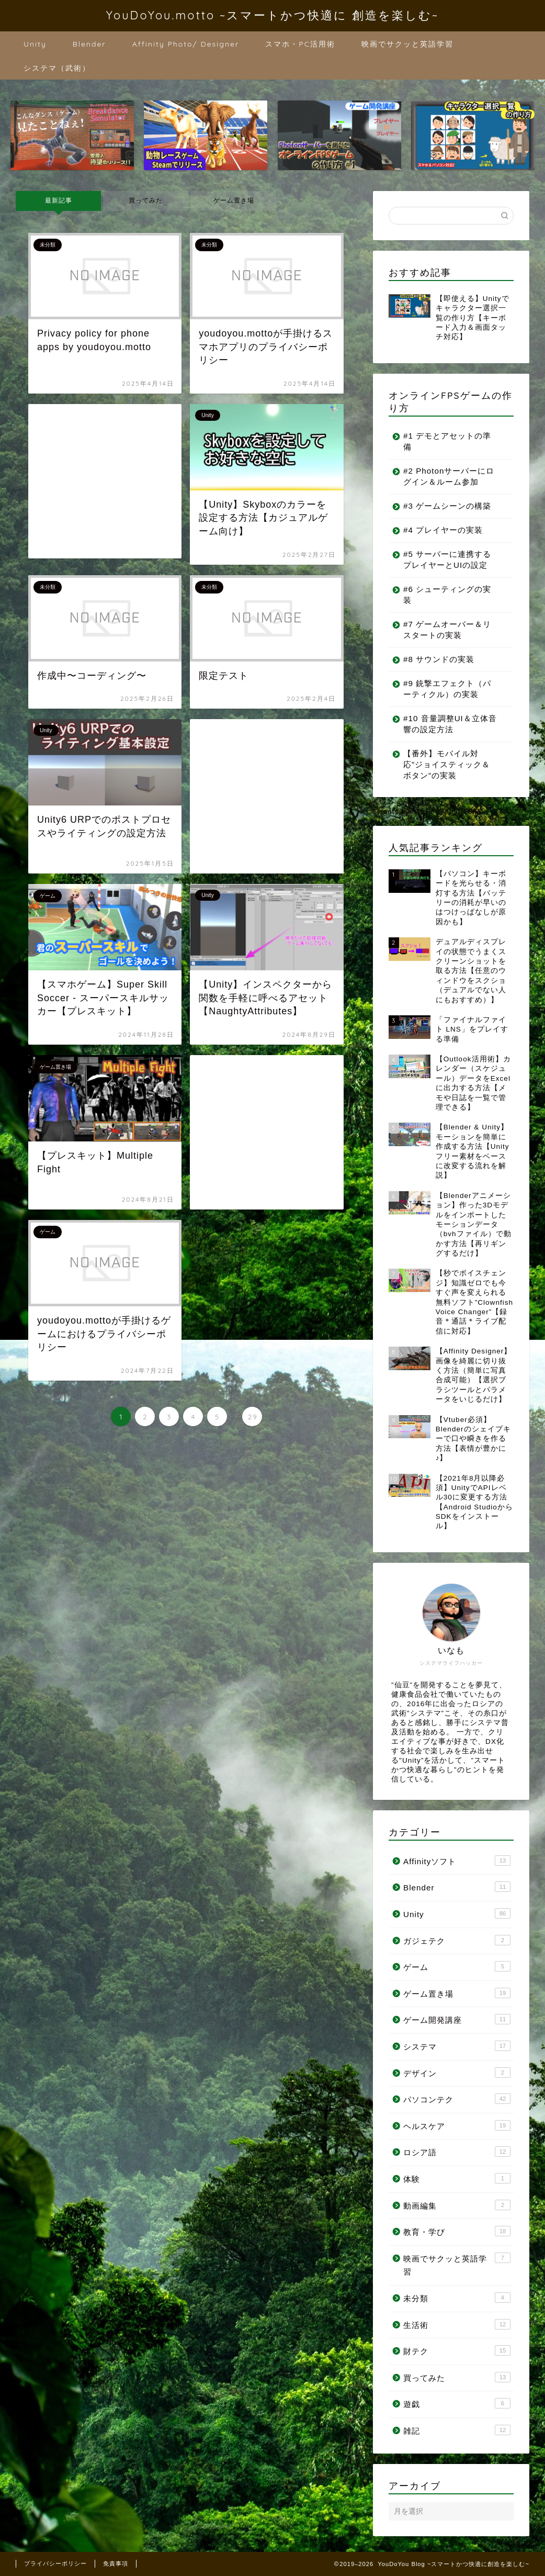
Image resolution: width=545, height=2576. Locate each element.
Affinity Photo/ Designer (186, 44)
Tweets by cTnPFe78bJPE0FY (428, 811)
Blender (89, 44)
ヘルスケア (456, 2125)
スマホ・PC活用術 (300, 44)
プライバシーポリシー (55, 2563)
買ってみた (146, 200)
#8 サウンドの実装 (438, 659)
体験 (456, 2178)
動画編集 (456, 2205)
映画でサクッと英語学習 (407, 44)
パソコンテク (456, 2098)
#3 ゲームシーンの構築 (447, 505)
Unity (35, 44)
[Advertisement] (104, 481)
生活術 (456, 2324)
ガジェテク (456, 1940)
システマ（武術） (57, 68)
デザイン (456, 2072)
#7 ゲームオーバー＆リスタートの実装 (447, 630)
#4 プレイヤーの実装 (443, 529)
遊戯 (456, 2403)
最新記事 (58, 200)
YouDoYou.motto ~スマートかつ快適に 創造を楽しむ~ (272, 15)
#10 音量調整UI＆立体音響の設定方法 (446, 724)
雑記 (456, 2430)
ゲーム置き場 (233, 200)
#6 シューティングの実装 (447, 594)
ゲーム (456, 1966)
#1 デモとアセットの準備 (447, 441)
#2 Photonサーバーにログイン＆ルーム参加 (445, 476)
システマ (456, 2046)
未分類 (456, 2297)
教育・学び (456, 2231)
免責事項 (115, 2563)
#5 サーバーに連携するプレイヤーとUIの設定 (447, 559)
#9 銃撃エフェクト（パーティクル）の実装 (447, 689)
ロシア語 (456, 2151)
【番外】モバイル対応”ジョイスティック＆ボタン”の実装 (446, 764)
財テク (456, 2350)
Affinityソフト (456, 1860)
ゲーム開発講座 (456, 2019)
